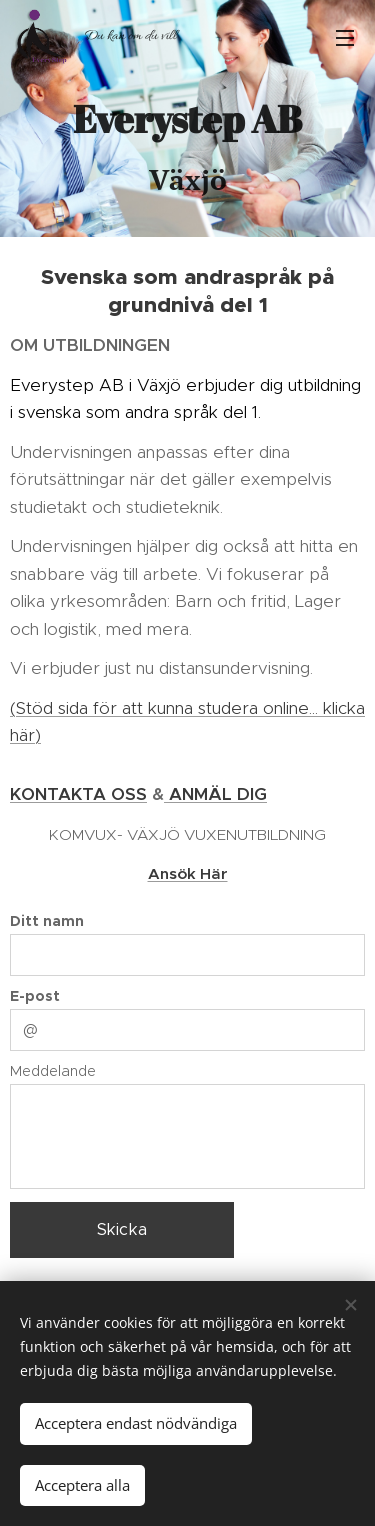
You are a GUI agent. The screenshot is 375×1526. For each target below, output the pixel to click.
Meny (345, 38)
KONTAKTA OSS (78, 794)
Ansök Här (188, 873)
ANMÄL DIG (215, 794)
